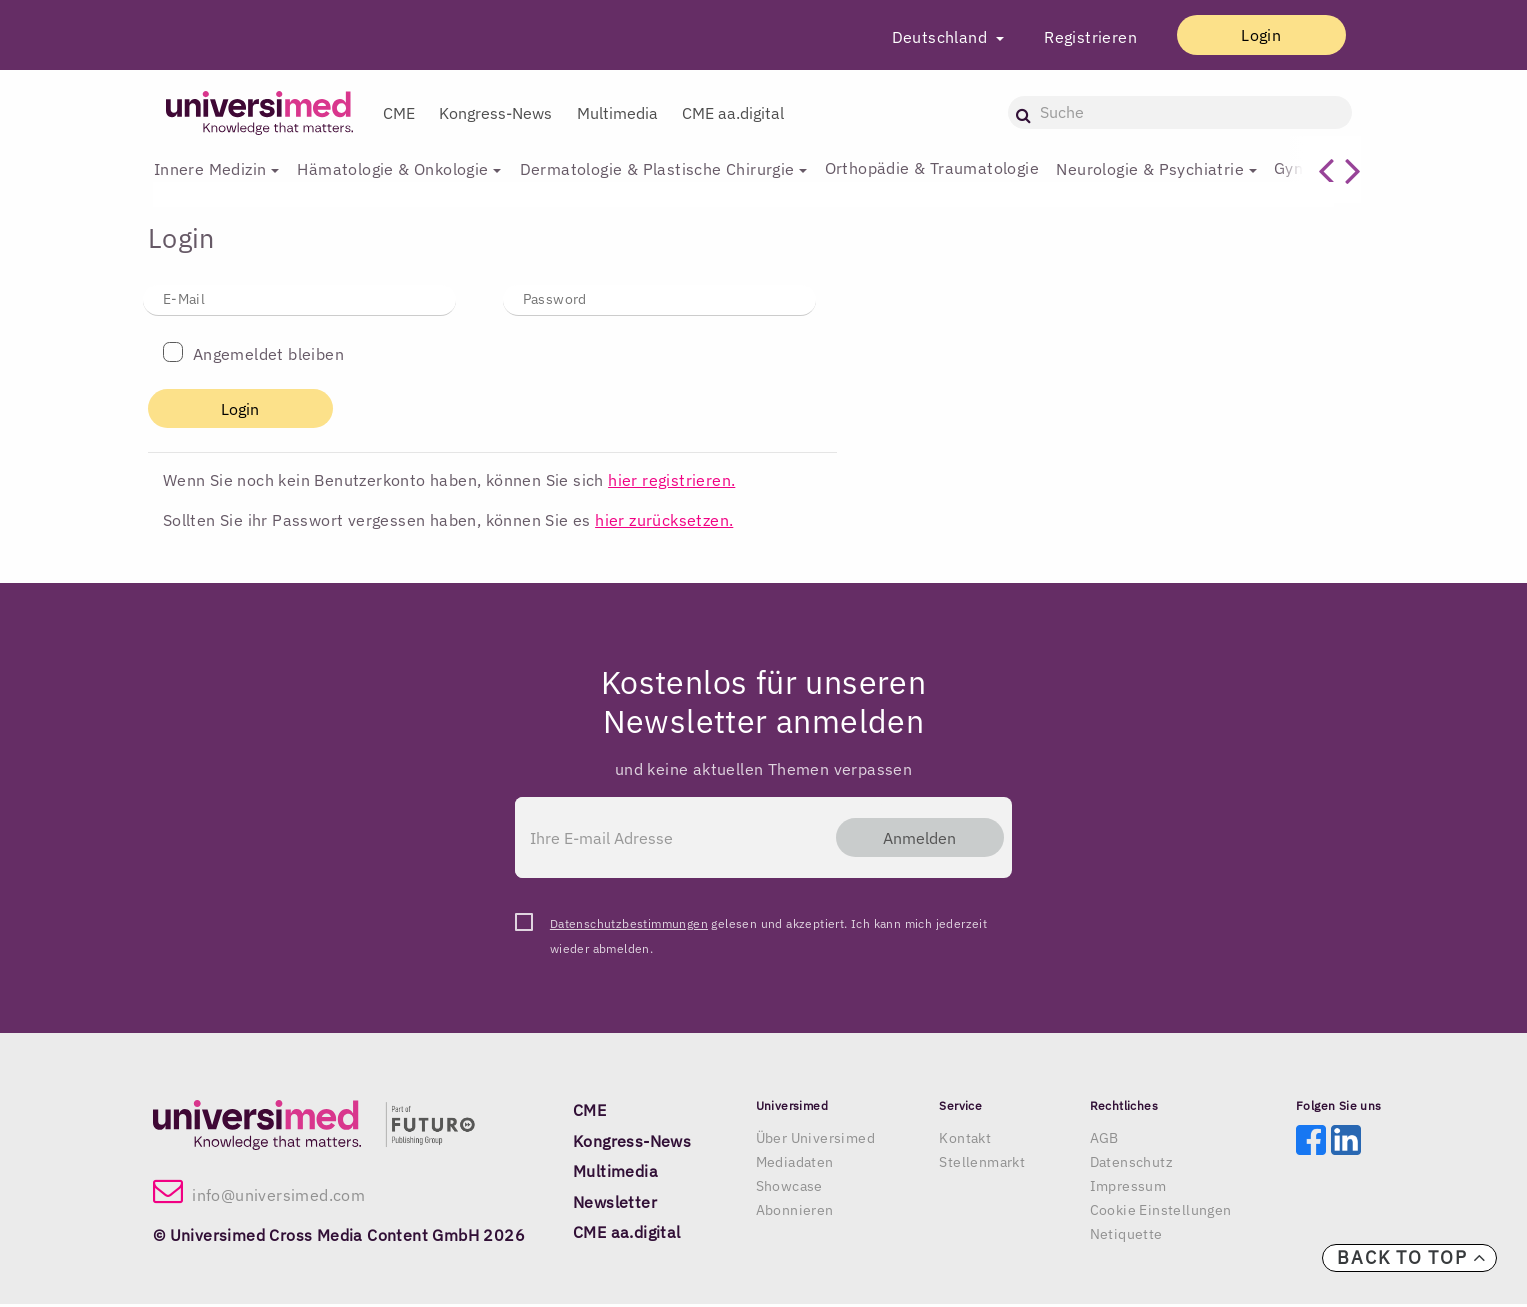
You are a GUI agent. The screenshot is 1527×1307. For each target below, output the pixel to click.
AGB (1104, 1141)
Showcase (789, 1189)
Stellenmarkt (982, 1165)
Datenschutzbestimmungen (629, 926)
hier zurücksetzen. (664, 521)
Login (1250, 35)
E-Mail (184, 299)
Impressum (1128, 1189)
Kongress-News (495, 113)
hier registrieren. (671, 481)
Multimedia (617, 113)
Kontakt (965, 1141)
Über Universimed (815, 1141)
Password (555, 299)
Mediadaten (795, 1165)
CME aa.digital (733, 113)
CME (399, 113)
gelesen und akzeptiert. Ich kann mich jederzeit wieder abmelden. (768, 929)
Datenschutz (1131, 1165)
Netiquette (1126, 1237)
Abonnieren (795, 1213)
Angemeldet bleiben (268, 355)
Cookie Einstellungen (1161, 1213)
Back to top (1412, 1257)
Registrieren (1067, 37)
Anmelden (908, 839)
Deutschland (918, 37)
